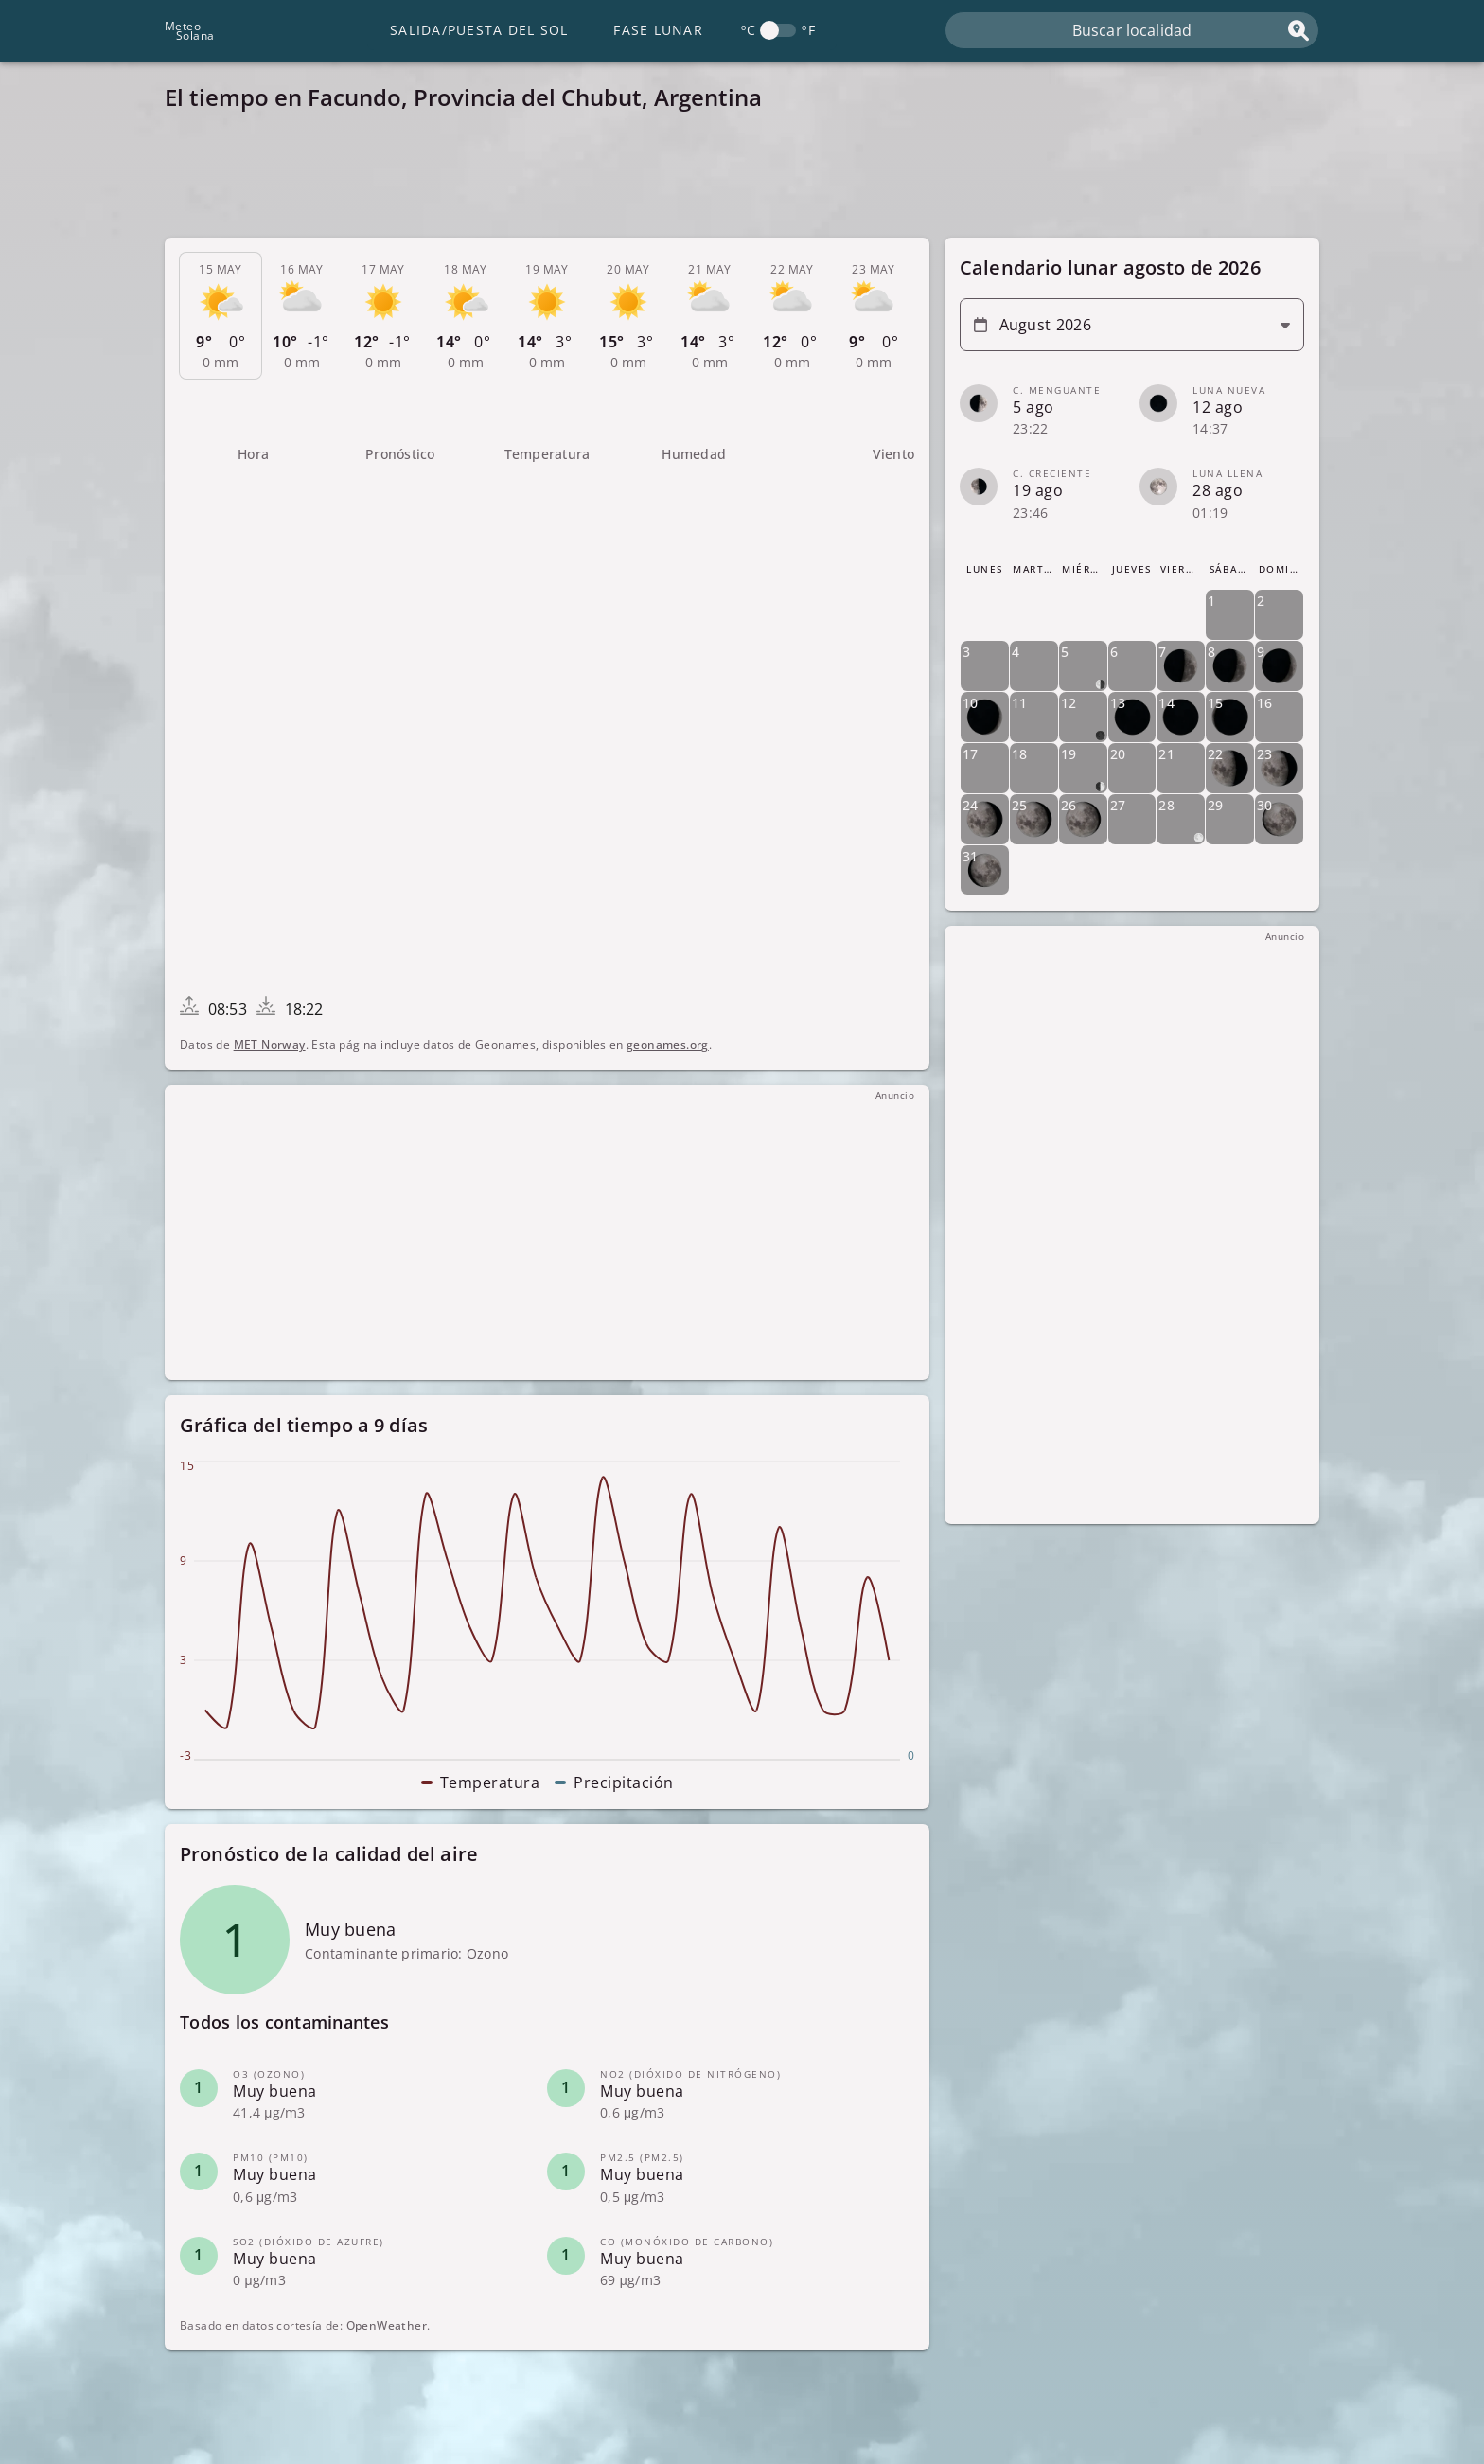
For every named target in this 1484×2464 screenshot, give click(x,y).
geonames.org (668, 1045)
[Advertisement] (732, 179)
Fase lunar (658, 30)
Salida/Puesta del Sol (479, 30)
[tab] (220, 316)
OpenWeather (386, 2325)
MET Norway (270, 1045)
